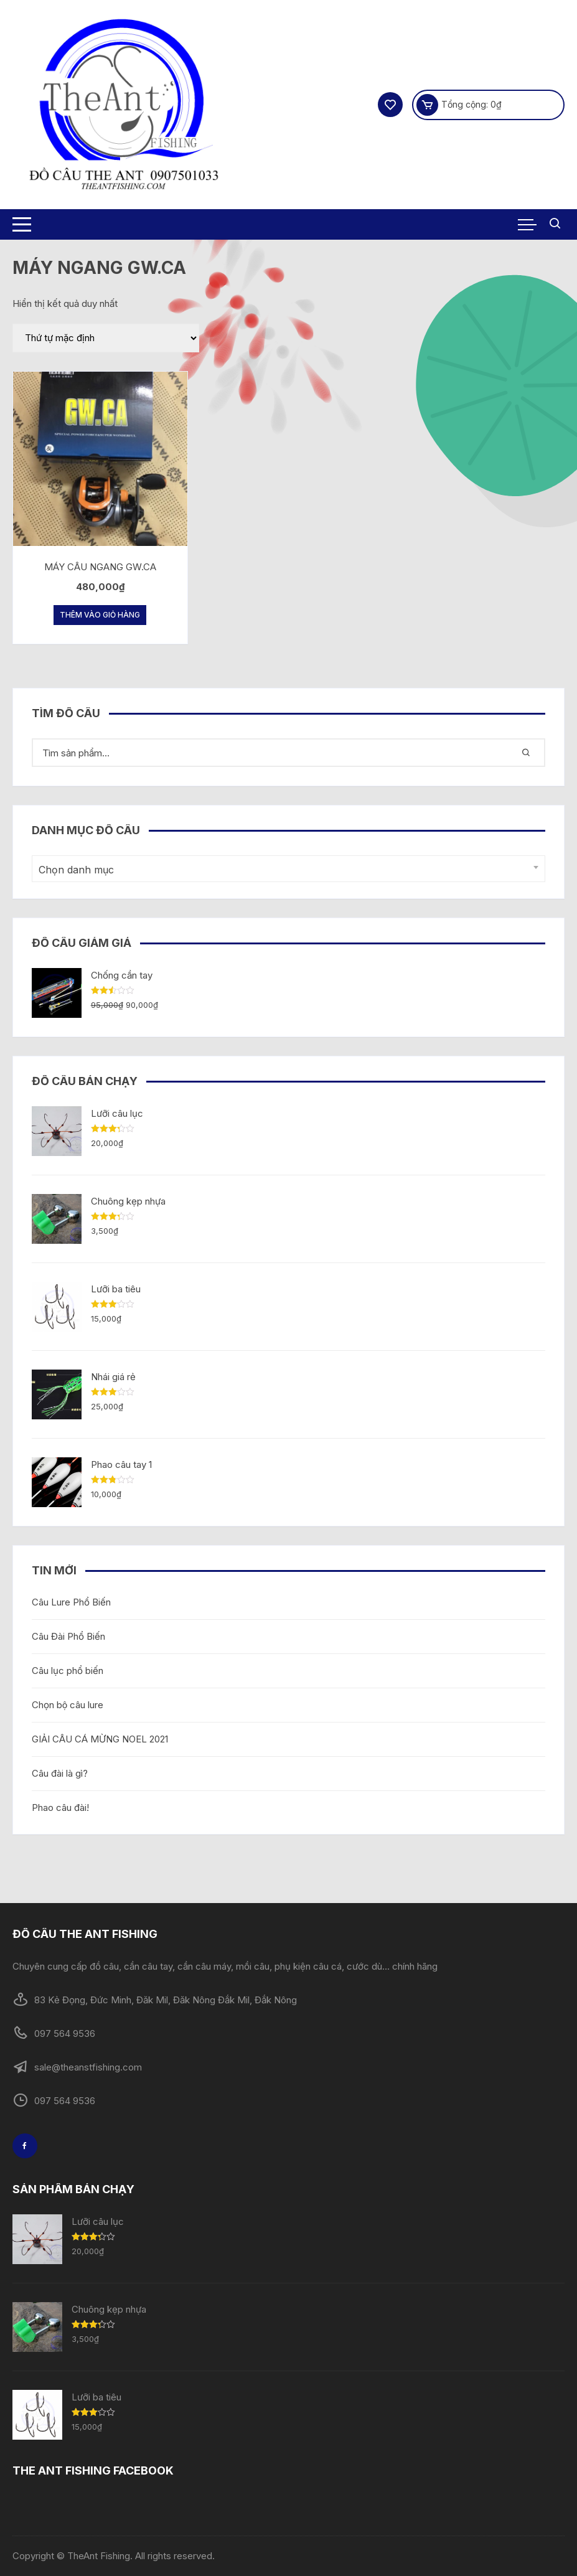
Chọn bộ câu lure (68, 1705)
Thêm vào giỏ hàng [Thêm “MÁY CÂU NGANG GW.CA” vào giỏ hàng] (100, 614)
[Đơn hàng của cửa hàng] (105, 338)
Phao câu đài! (60, 1807)
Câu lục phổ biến (67, 1670)
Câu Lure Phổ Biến (71, 1602)
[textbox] (286, 870)
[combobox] (289, 868)
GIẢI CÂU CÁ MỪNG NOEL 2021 (100, 1739)
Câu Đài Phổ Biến (68, 1636)
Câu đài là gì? (60, 1773)
